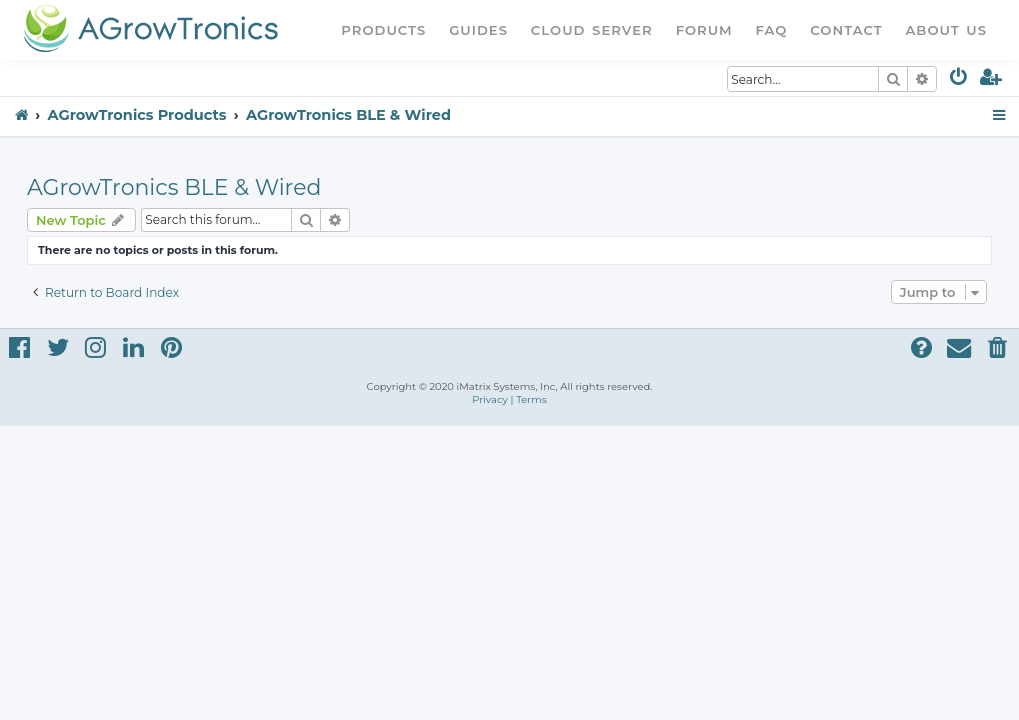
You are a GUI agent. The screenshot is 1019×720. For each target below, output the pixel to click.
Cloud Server (592, 30)
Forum (704, 30)
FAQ (772, 30)
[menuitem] (959, 80)
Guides (478, 30)
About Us (946, 30)
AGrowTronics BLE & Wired (174, 187)
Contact (846, 30)
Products (383, 30)
